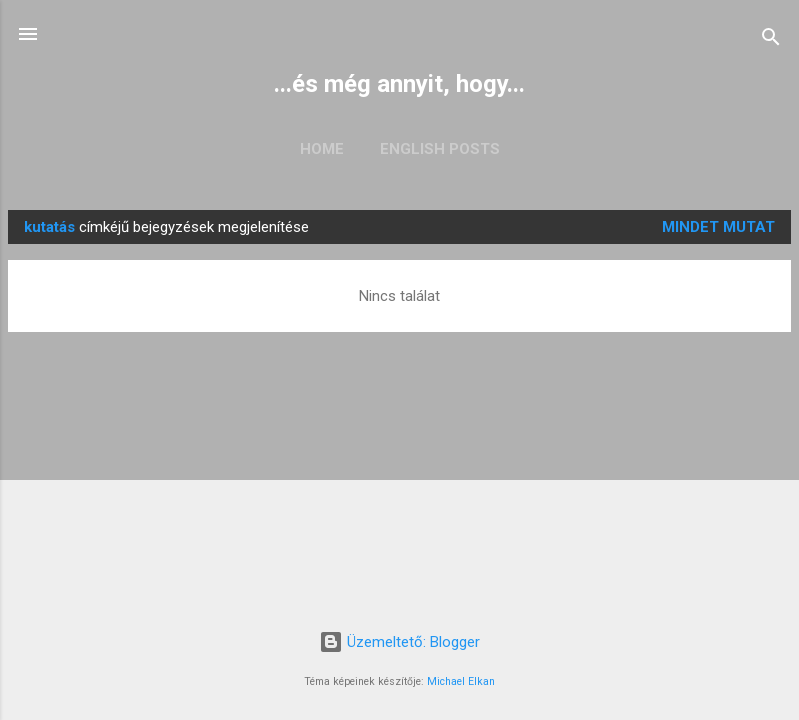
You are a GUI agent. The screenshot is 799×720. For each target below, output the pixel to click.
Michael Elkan (461, 681)
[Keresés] (771, 40)
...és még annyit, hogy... (399, 84)
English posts (440, 149)
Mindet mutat (718, 227)
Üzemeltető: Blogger (399, 642)
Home (322, 149)
